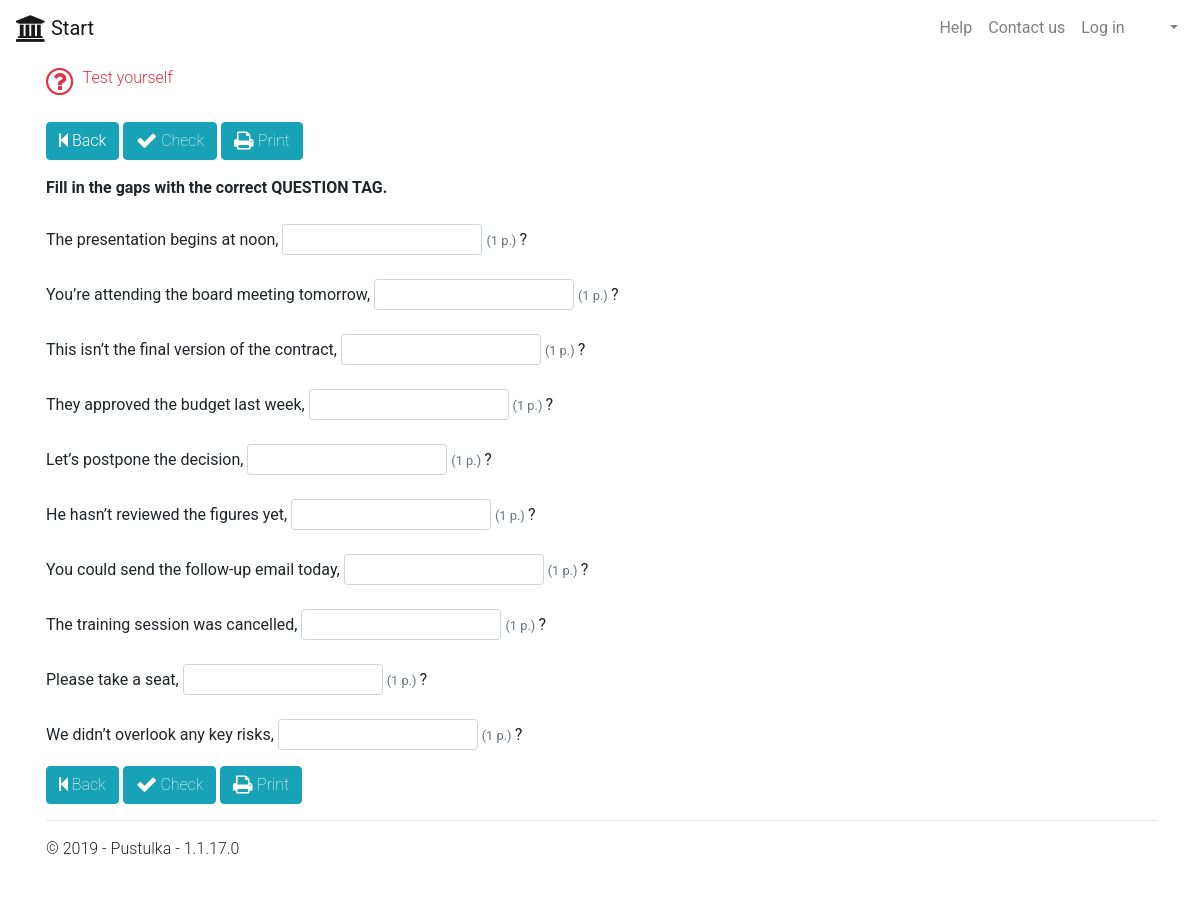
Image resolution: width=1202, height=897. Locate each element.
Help (955, 27)
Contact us (1026, 27)
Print (262, 140)
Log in (1102, 27)
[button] (1159, 28)
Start (55, 28)
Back (82, 140)
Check (170, 140)
